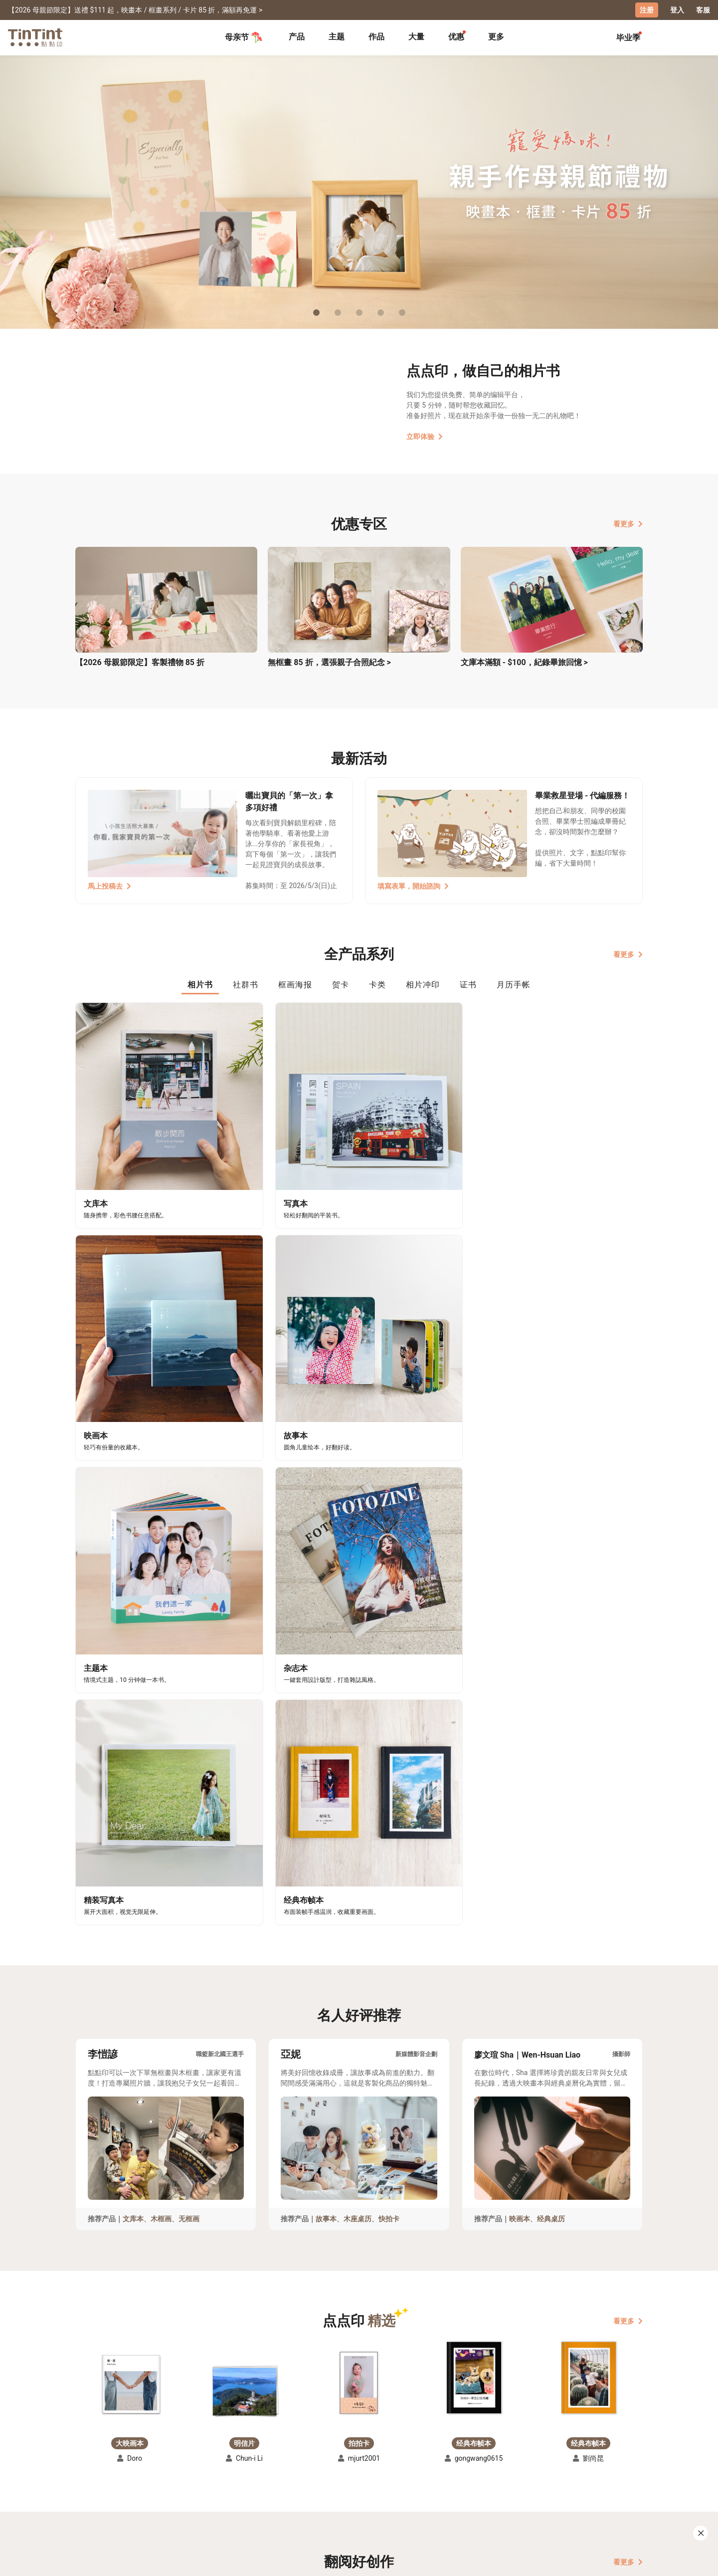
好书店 (369, 2470)
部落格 (300, 2485)
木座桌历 (357, 1644)
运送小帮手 (162, 2470)
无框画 (189, 1644)
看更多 (628, 523)
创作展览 (89, 2485)
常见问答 (234, 2470)
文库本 (133, 1644)
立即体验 (424, 436)
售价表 (155, 2485)
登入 (677, 10)
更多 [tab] (496, 36)
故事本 (326, 1644)
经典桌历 (551, 1644)
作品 (376, 36)
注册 (647, 10)
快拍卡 (388, 1644)
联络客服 (234, 2485)
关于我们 (303, 2470)
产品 (297, 36)
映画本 (519, 1644)
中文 (629, 2561)
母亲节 (244, 37)
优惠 (456, 36)
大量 (416, 36)
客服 (703, 10)
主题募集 (89, 2470)
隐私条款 (234, 2499)
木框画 (161, 1644)
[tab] (297, 37)
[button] (129, 1809)
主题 (337, 36)
